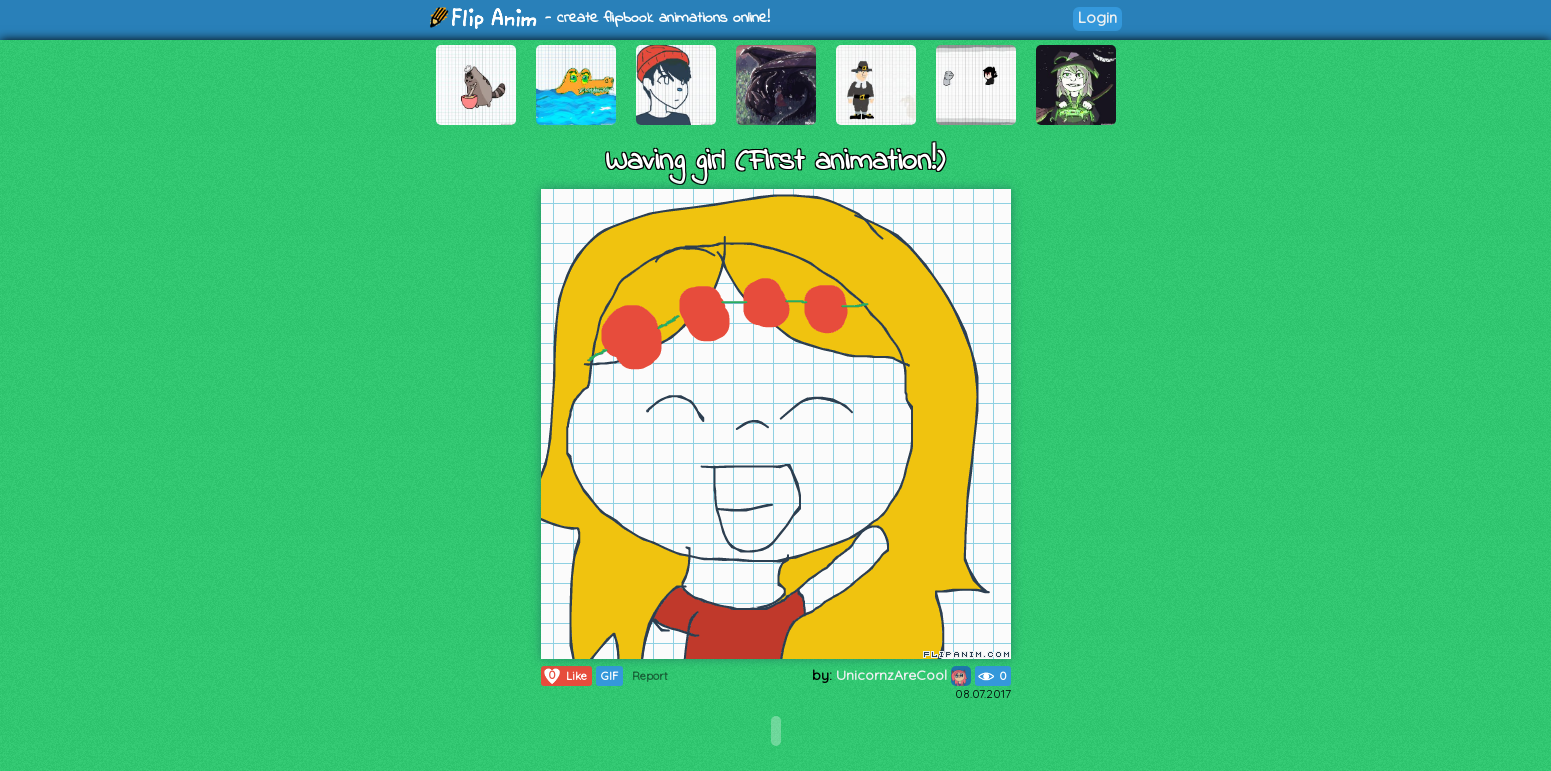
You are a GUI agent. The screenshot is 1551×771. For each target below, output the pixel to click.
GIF (609, 676)
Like (564, 676)
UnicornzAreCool (903, 675)
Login (1097, 17)
